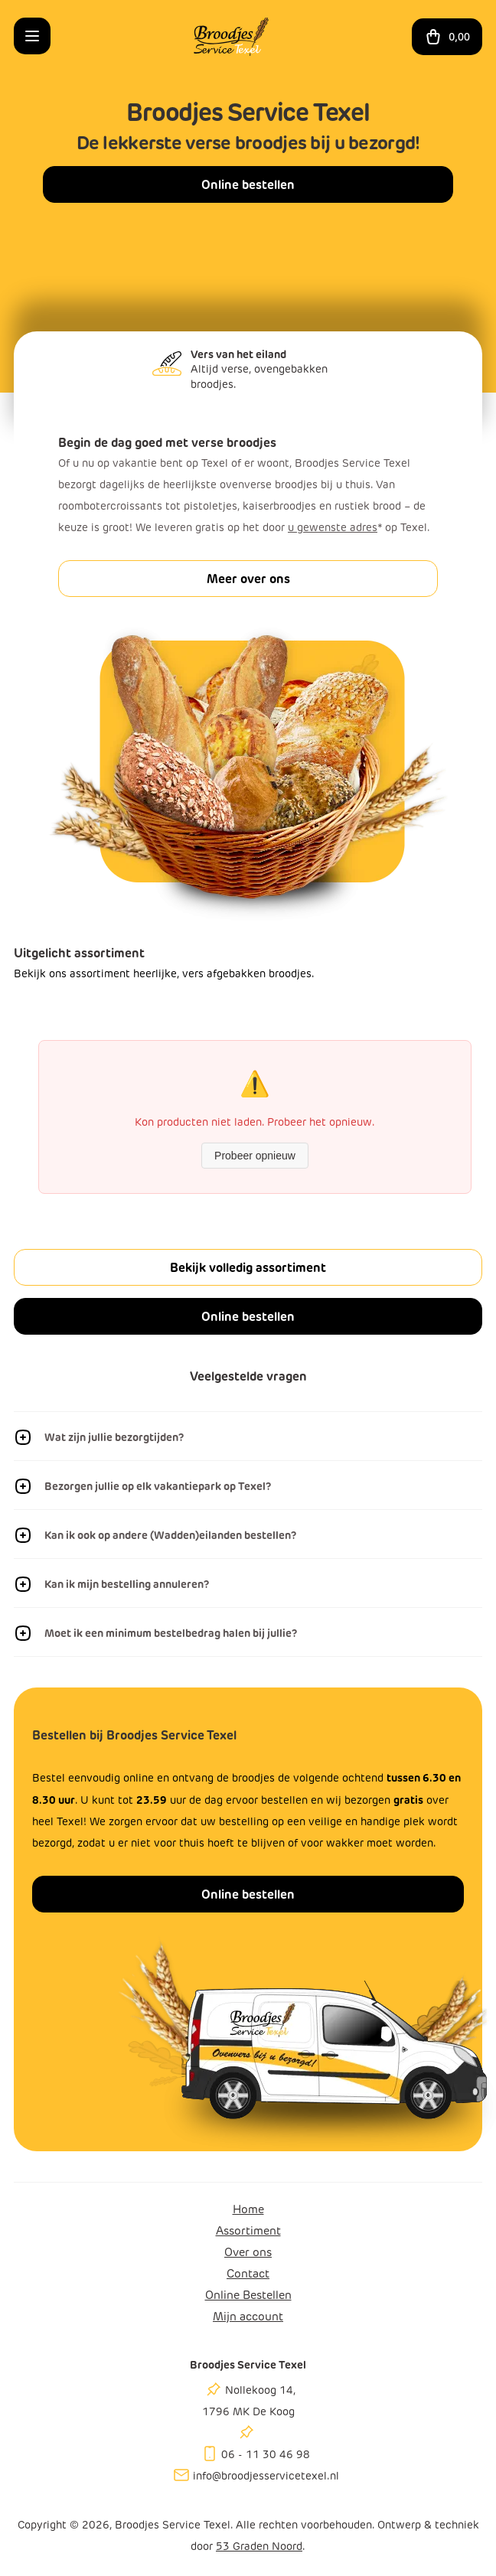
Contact (248, 2274)
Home (248, 2209)
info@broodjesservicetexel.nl (266, 2476)
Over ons (248, 2252)
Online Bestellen (248, 2295)
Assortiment (248, 2231)
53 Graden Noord (259, 2546)
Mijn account (248, 2316)
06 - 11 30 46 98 (265, 2454)
